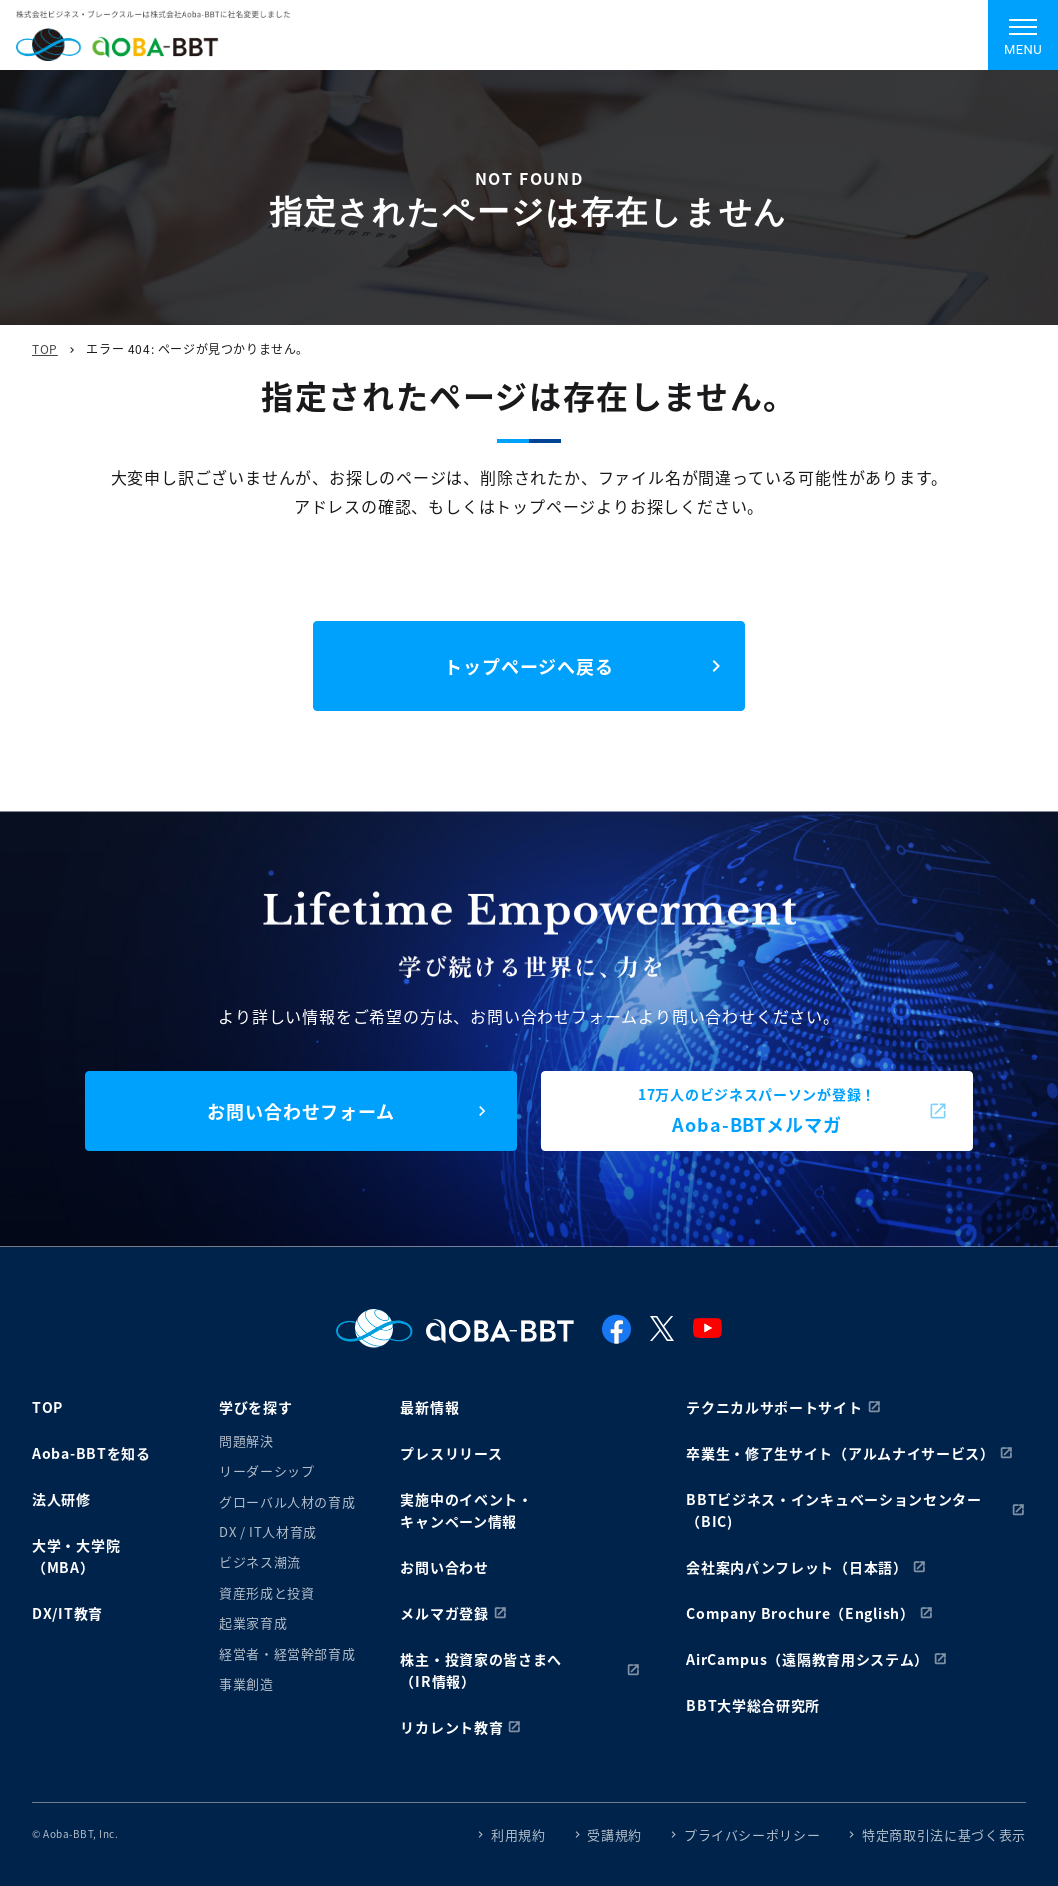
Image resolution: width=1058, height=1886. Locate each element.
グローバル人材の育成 (287, 1501)
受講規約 (614, 1834)
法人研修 (61, 1499)
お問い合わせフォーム (301, 1111)
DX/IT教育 (67, 1613)
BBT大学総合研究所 (753, 1705)
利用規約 (518, 1834)
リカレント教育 (451, 1727)
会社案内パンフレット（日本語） (797, 1567)
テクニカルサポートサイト (774, 1407)
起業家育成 (253, 1622)
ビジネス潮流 (260, 1561)
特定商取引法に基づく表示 (944, 1834)
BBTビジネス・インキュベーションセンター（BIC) (834, 1510)
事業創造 (246, 1683)
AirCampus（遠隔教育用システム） (807, 1659)
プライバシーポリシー (752, 1834)
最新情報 (429, 1407)
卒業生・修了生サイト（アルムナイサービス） (840, 1453)
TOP (45, 348)
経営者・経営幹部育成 (287, 1653)
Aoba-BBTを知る (91, 1453)
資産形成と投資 (267, 1592)
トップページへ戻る (529, 666)
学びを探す (256, 1407)
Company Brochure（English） (800, 1613)
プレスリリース (451, 1453)
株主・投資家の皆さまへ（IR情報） (481, 1670)
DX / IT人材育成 (268, 1531)
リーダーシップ (267, 1470)
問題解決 (246, 1440)
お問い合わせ (444, 1567)
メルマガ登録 (444, 1613)
